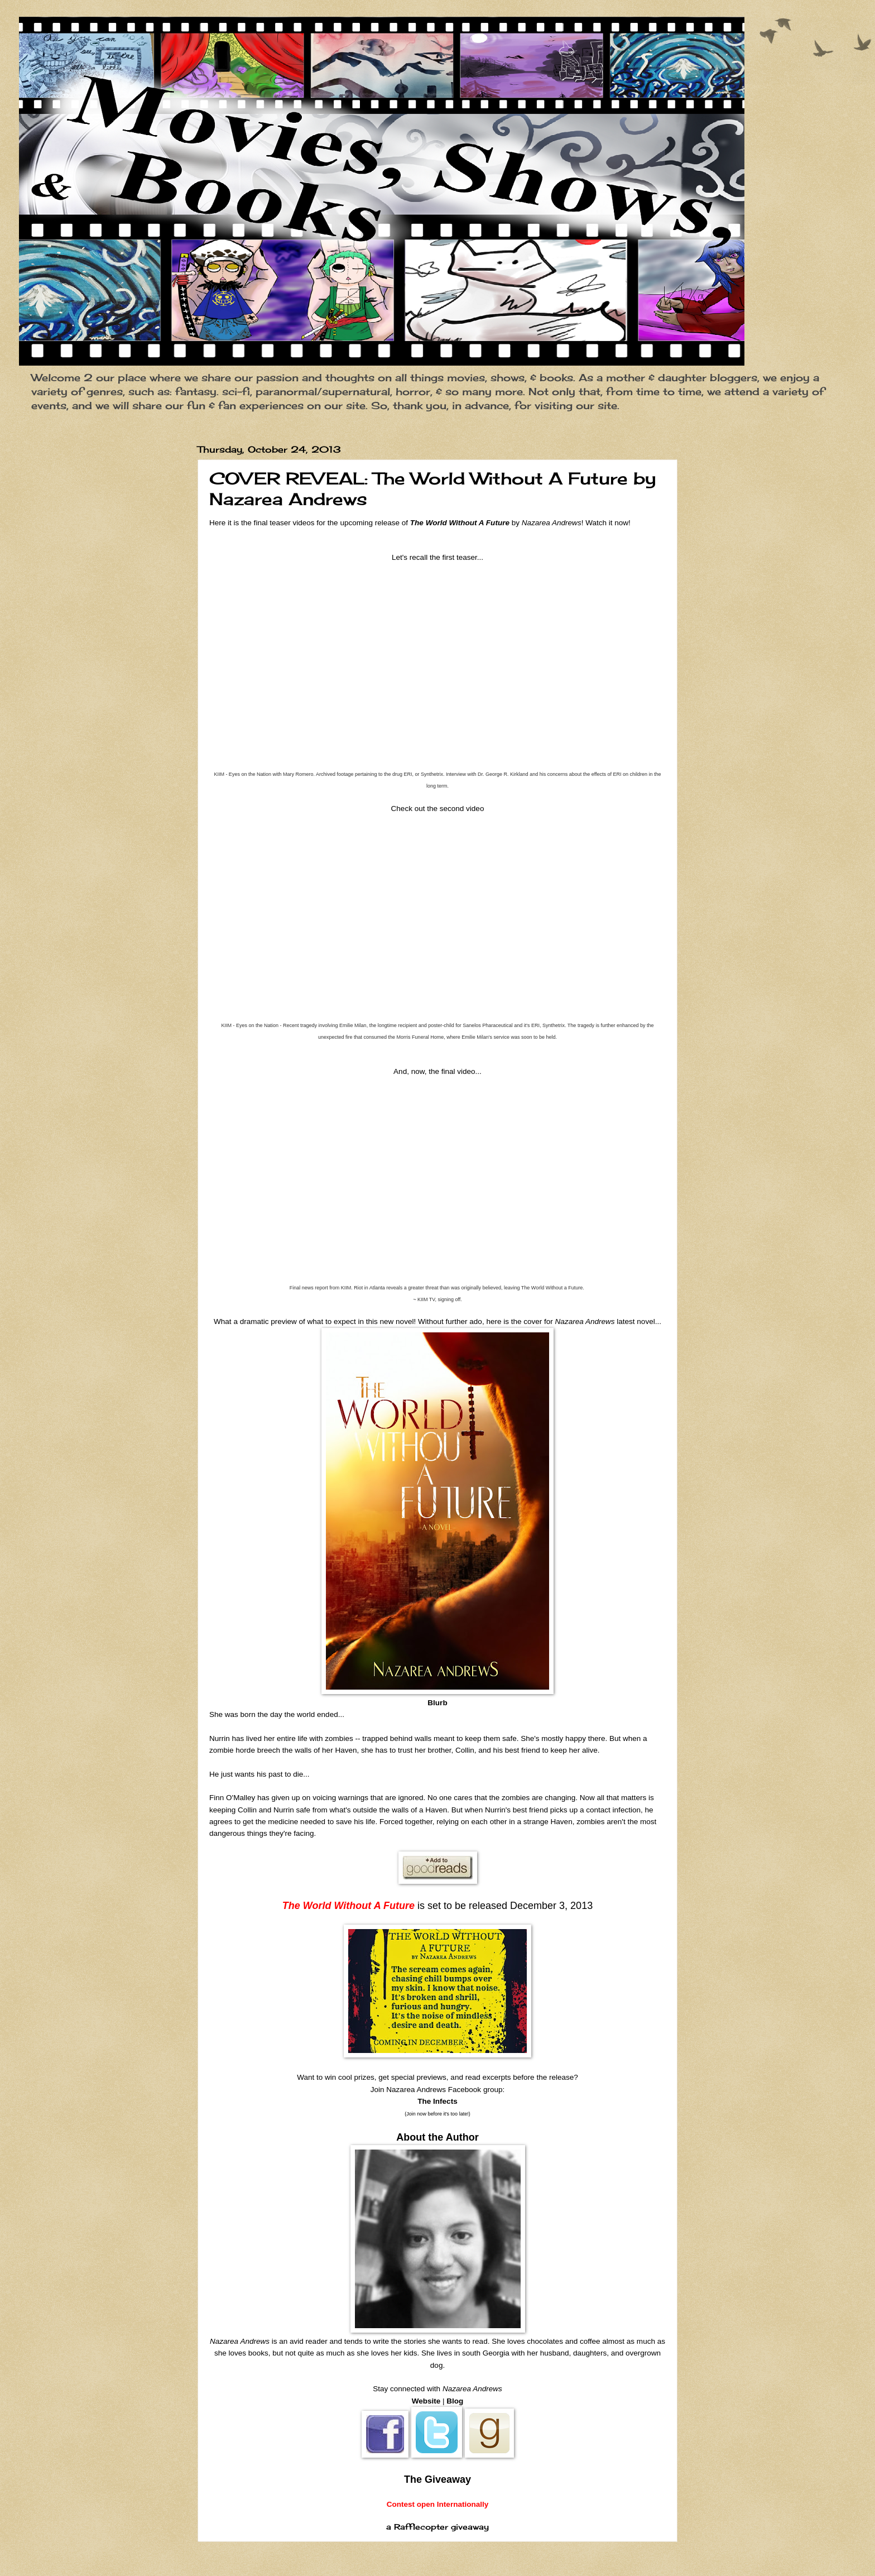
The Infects (437, 2101)
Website (426, 2401)
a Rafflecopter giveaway (437, 2526)
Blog (454, 2401)
